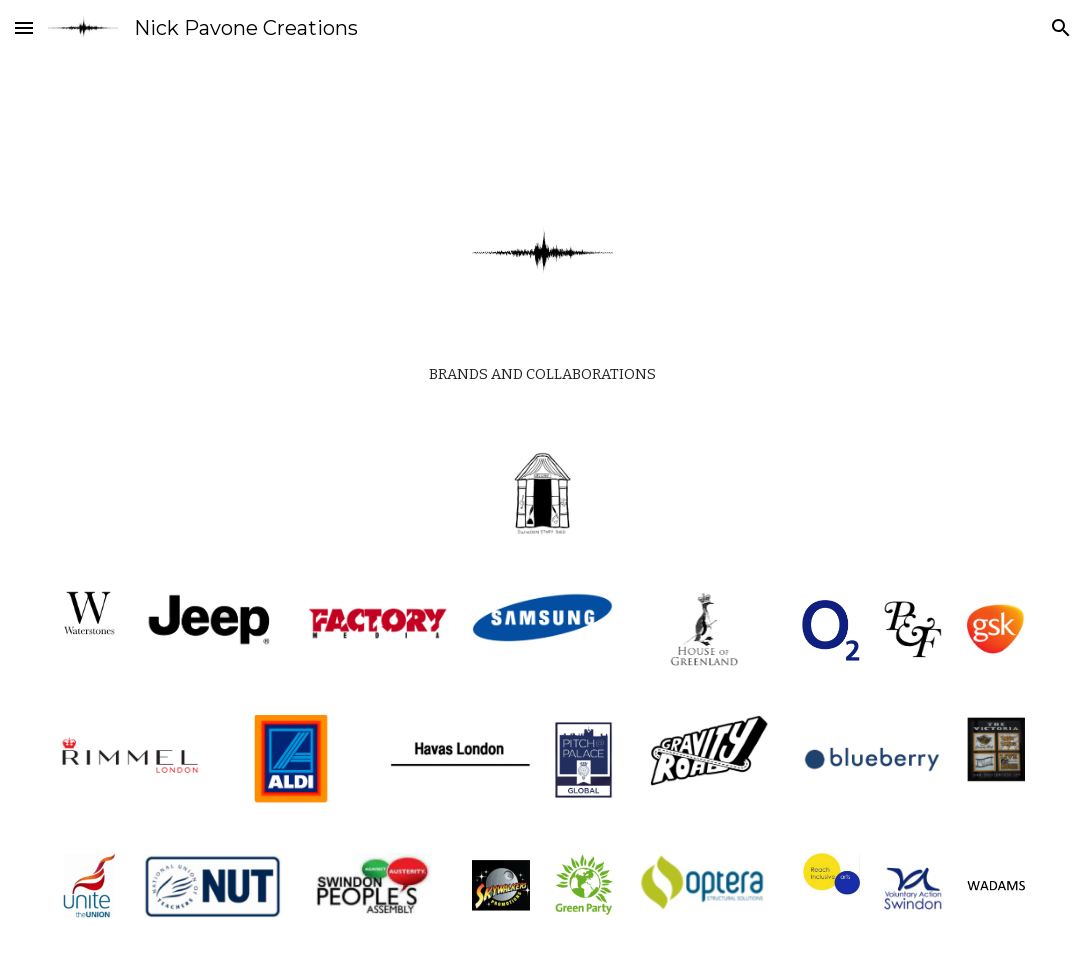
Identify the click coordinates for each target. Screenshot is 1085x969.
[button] (24, 27)
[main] (542, 369)
